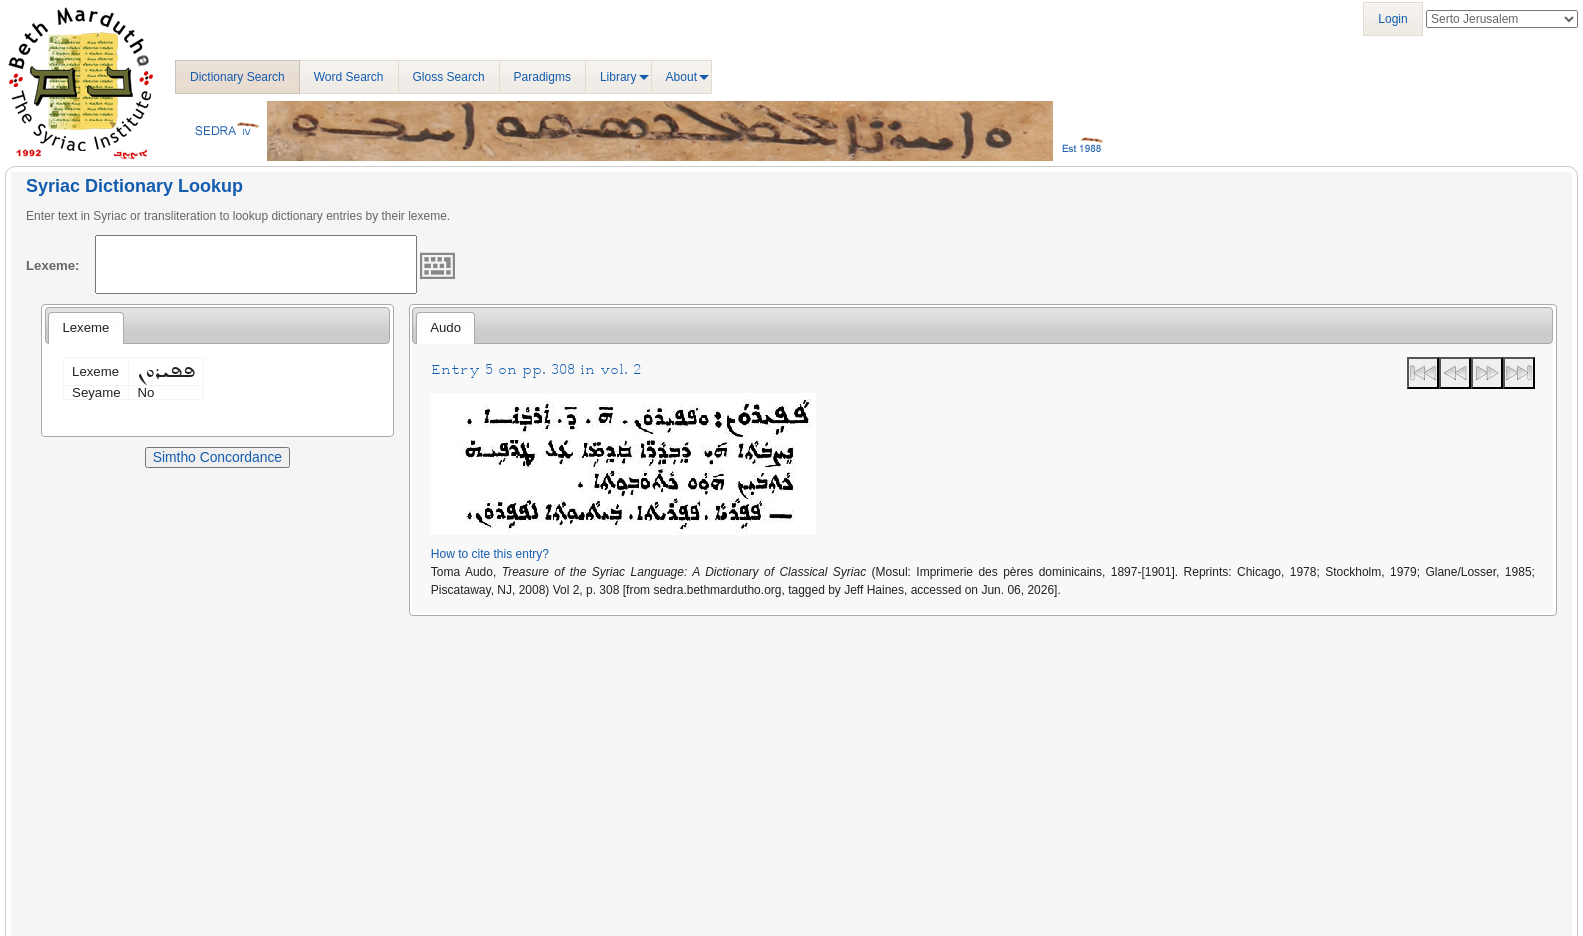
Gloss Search (449, 77)
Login (1392, 19)
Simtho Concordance (217, 457)
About (681, 77)
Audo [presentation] (445, 327)
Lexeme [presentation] (85, 327)
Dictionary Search (237, 77)
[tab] (85, 328)
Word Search (349, 77)
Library (618, 77)
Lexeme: (53, 265)
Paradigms (542, 77)
